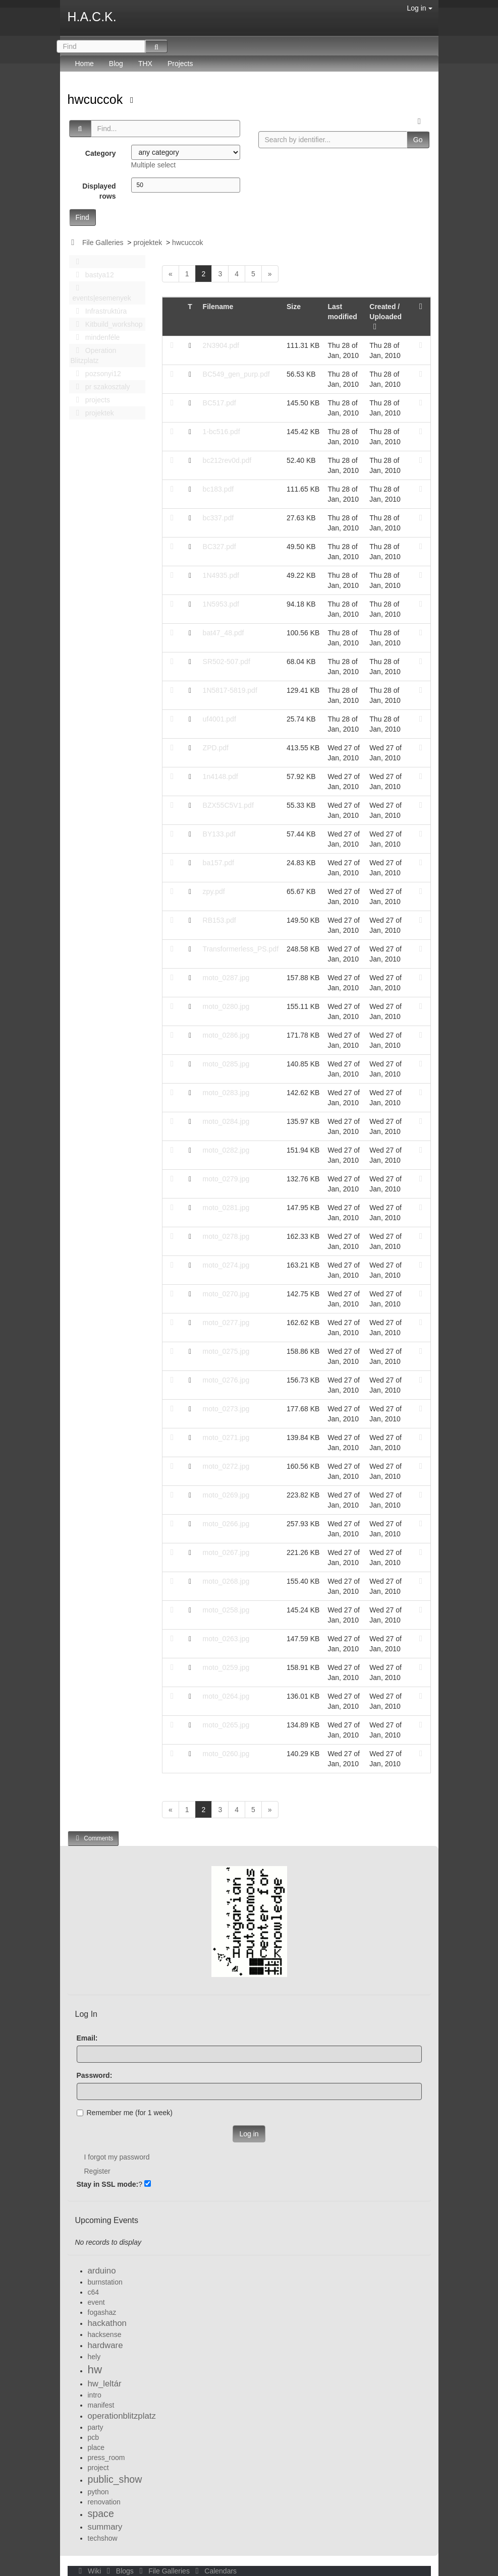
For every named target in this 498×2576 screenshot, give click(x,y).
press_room (106, 2457)
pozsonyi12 (96, 374)
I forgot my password (117, 2157)
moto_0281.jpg (226, 1208)
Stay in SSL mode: (108, 2184)
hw (95, 2369)
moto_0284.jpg (226, 1121)
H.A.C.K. (92, 17)
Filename (218, 307)
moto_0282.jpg (226, 1150)
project (98, 2468)
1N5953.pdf (221, 604)
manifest (101, 2405)
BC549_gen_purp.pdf (236, 374)
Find (82, 217)
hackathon (107, 2323)
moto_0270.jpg (226, 1294)
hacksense (105, 2334)
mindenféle (95, 337)
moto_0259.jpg (226, 1667)
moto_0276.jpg (226, 1380)
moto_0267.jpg (226, 1552)
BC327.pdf (219, 547)
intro (94, 2395)
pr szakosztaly (100, 387)
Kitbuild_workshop (107, 324)
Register (97, 2171)
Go (418, 140)
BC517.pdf (219, 403)
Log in (419, 8)
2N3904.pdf (221, 345)
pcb (93, 2437)
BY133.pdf (219, 834)
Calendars (214, 2571)
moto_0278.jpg (226, 1236)
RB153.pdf (219, 920)
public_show (115, 2479)
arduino (102, 2270)
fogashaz (102, 2312)
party (95, 2427)
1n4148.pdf (220, 776)
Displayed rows (99, 191)
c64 (93, 2292)
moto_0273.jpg (226, 1409)
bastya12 (92, 275)
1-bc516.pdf (221, 432)
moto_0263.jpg (226, 1639)
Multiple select (153, 165)
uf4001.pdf (219, 719)
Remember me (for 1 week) (125, 2113)
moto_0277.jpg (226, 1323)
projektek (147, 242)
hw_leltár (105, 2383)
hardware (105, 2345)
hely (94, 2357)
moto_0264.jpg (226, 1696)
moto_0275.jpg (226, 1351)
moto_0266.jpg (226, 1524)
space (101, 2513)
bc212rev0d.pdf (227, 460)
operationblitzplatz (122, 2416)
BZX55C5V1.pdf (228, 805)
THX (145, 63)
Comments (93, 1838)
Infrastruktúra (99, 311)
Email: (87, 2038)
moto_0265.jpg (226, 1725)
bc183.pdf (218, 489)
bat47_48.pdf (223, 633)
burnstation (105, 2282)
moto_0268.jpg (226, 1581)
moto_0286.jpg (226, 1035)
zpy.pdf (214, 891)
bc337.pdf (218, 518)
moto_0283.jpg (226, 1093)
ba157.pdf (218, 863)
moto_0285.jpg (226, 1064)
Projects (180, 63)
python (98, 2492)
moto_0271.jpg (226, 1437)
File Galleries (103, 242)
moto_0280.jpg (226, 1006)
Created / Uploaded (385, 317)
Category (100, 153)
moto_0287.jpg (226, 978)
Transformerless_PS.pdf (241, 949)
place (96, 2447)
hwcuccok (97, 99)
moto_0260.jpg (226, 1754)
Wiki (89, 2571)
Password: (95, 2075)
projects (90, 400)
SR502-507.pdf (226, 661)
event (96, 2302)
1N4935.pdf (221, 575)
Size (294, 307)
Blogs (119, 2571)
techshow (103, 2538)
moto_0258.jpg (226, 1610)
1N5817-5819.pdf (230, 690)
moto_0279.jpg (226, 1179)
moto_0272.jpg (226, 1466)
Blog (116, 63)
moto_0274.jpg (226, 1265)
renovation (104, 2502)
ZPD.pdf (216, 748)
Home (84, 63)
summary (105, 2527)
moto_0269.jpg (226, 1495)
